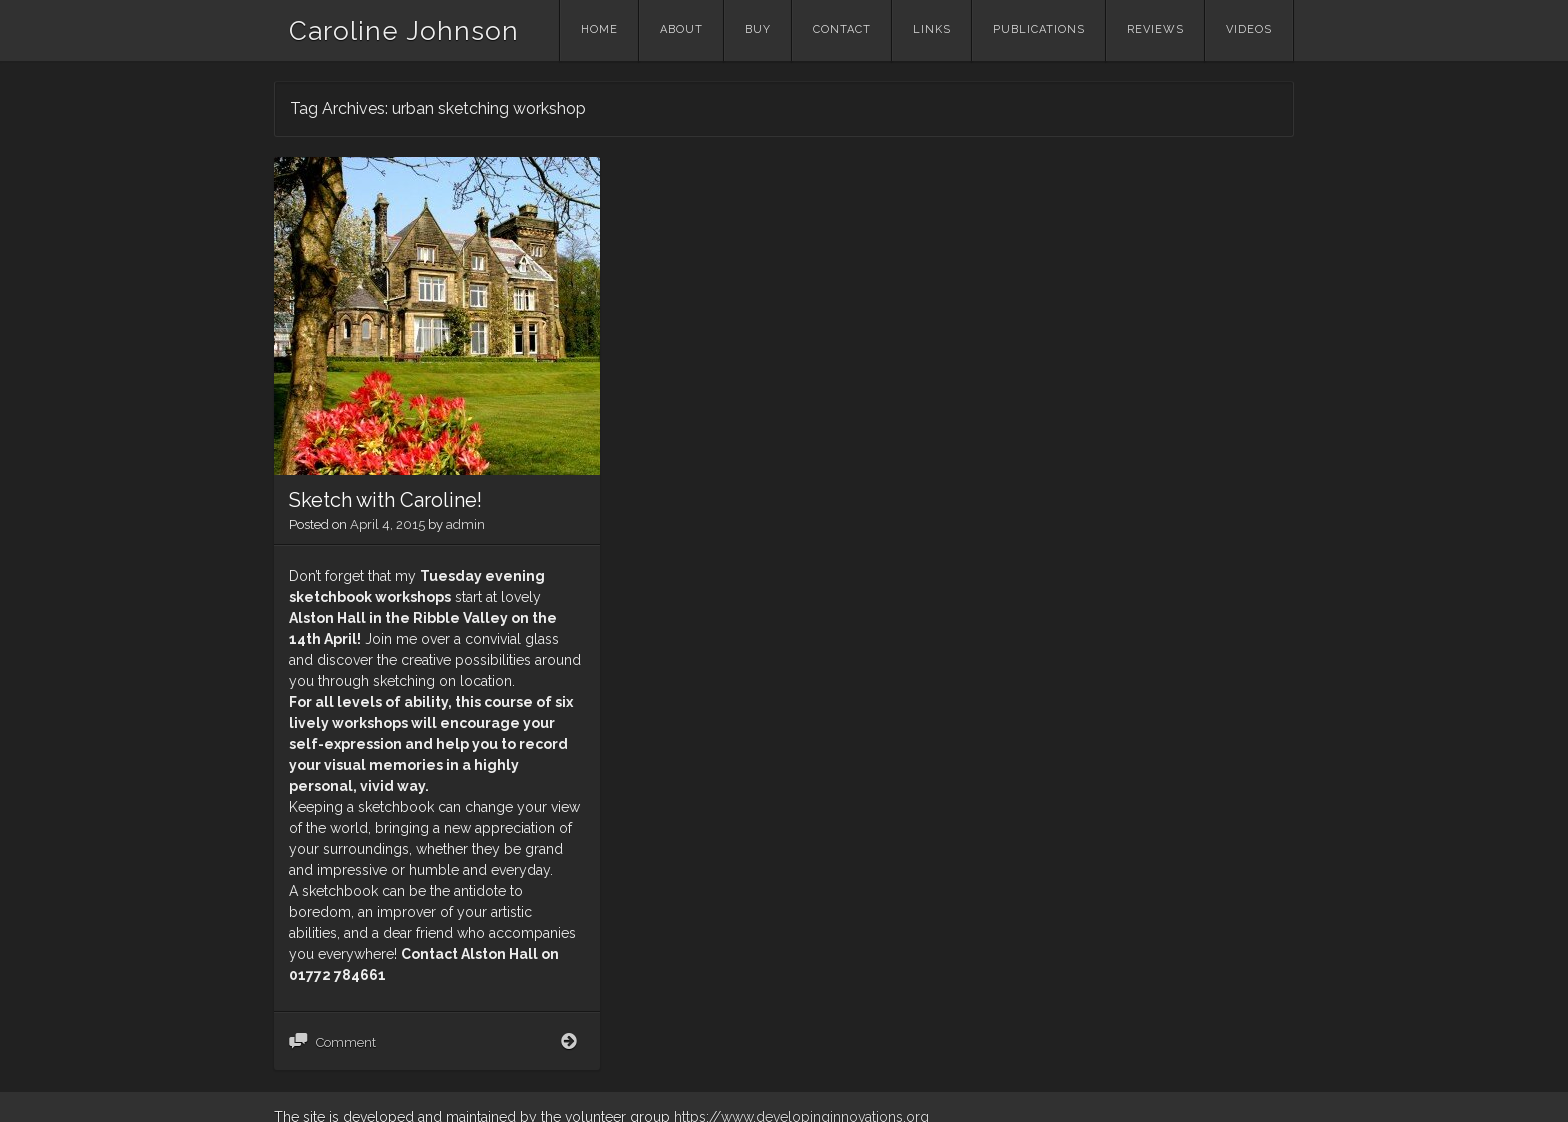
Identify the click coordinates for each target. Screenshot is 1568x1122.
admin (465, 524)
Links (932, 29)
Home (599, 29)
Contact (842, 29)
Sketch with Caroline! (385, 500)
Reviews (1155, 29)
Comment (346, 1042)
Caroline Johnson (404, 31)
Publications (1039, 29)
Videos (1249, 29)
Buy (758, 29)
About (681, 29)
